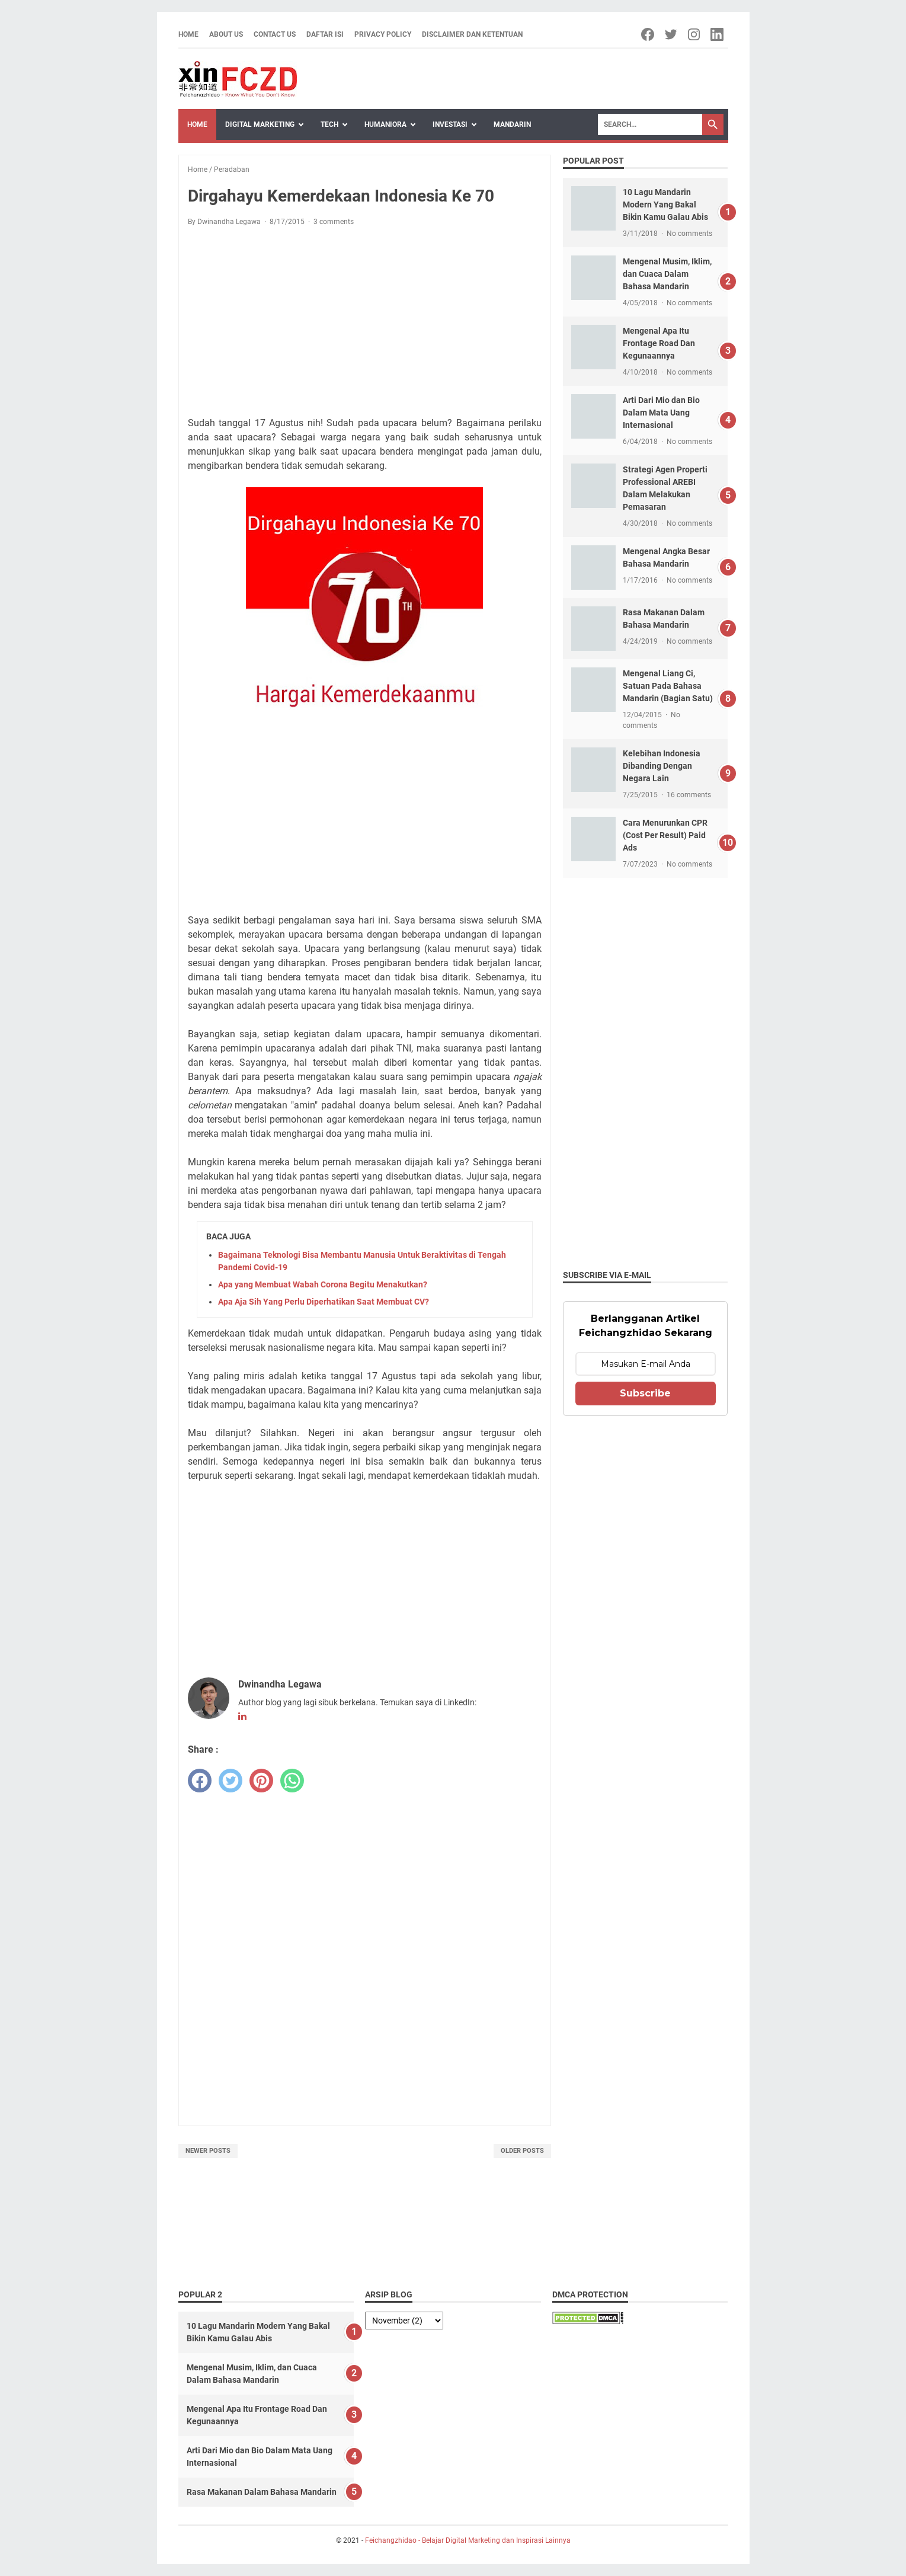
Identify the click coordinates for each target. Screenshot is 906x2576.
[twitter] (230, 1780)
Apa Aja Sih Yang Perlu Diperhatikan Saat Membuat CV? (323, 1301)
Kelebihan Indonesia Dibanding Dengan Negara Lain (661, 766)
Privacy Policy (382, 34)
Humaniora (385, 124)
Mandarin (512, 124)
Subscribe (645, 1393)
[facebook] (200, 1780)
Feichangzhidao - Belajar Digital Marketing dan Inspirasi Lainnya (468, 2540)
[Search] (650, 124)
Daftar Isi (325, 34)
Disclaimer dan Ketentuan (472, 34)
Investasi (450, 124)
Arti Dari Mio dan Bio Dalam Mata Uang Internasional (661, 412)
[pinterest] (261, 1780)
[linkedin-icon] (717, 34)
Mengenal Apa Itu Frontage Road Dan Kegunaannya (659, 343)
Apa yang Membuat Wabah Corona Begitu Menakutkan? (322, 1284)
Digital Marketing (259, 124)
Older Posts (522, 2151)
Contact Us (275, 34)
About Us (226, 34)
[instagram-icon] (694, 34)
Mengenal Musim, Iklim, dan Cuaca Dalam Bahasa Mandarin (667, 274)
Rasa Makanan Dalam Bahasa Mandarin (262, 2492)
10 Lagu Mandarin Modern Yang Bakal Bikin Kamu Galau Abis (665, 204)
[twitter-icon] (671, 34)
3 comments (333, 222)
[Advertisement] (365, 324)
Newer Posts (207, 2151)
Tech (329, 124)
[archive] (404, 2320)
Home (188, 34)
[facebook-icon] (648, 34)
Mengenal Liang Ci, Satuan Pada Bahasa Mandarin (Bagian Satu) (668, 686)
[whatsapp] (292, 1780)
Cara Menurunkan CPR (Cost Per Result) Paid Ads (665, 835)
